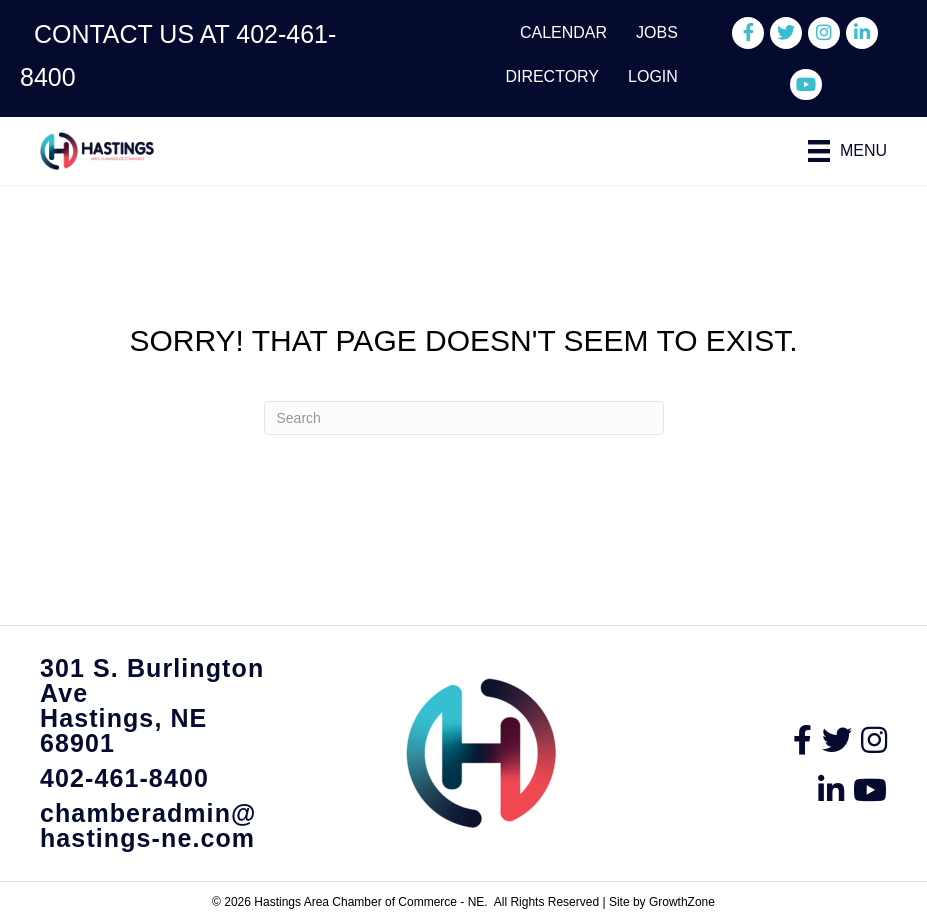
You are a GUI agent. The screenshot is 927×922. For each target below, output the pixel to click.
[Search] (464, 418)
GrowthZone (682, 902)
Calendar (563, 32)
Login (653, 76)
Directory (552, 76)
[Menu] (848, 151)
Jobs (657, 32)
